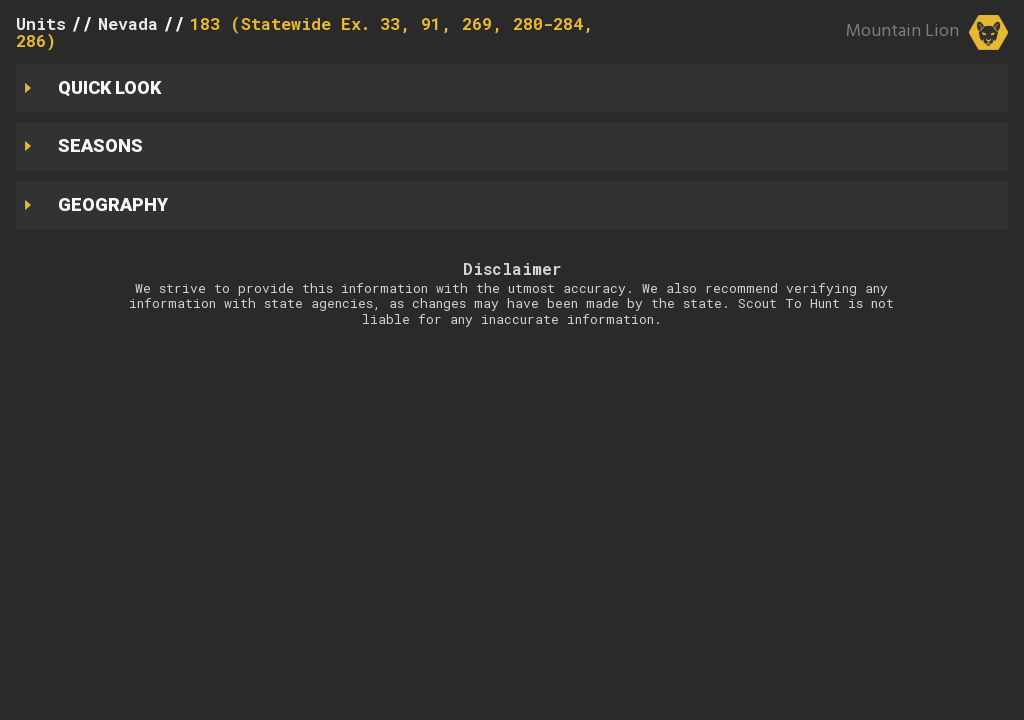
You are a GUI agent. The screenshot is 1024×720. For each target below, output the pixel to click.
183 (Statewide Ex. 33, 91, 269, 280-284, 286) (305, 32)
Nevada (128, 23)
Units (41, 23)
